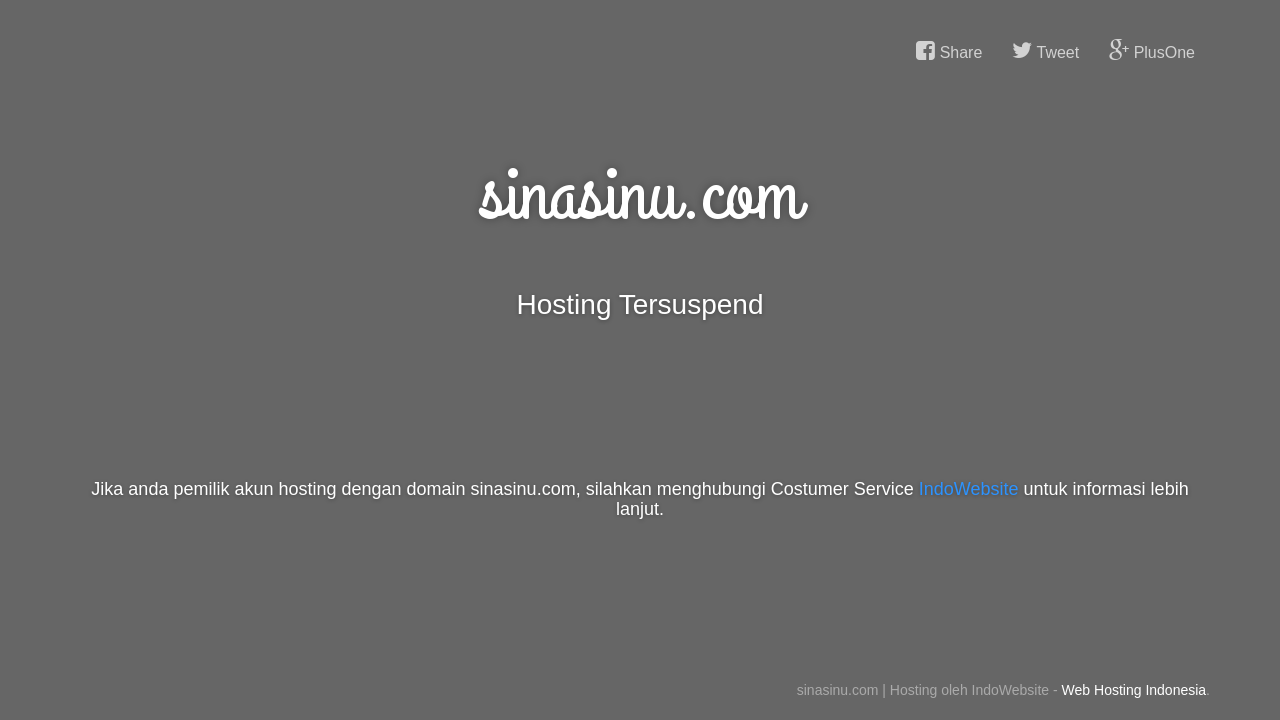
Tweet (1045, 51)
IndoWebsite (969, 489)
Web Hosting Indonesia (1134, 690)
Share (949, 51)
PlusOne (1152, 51)
